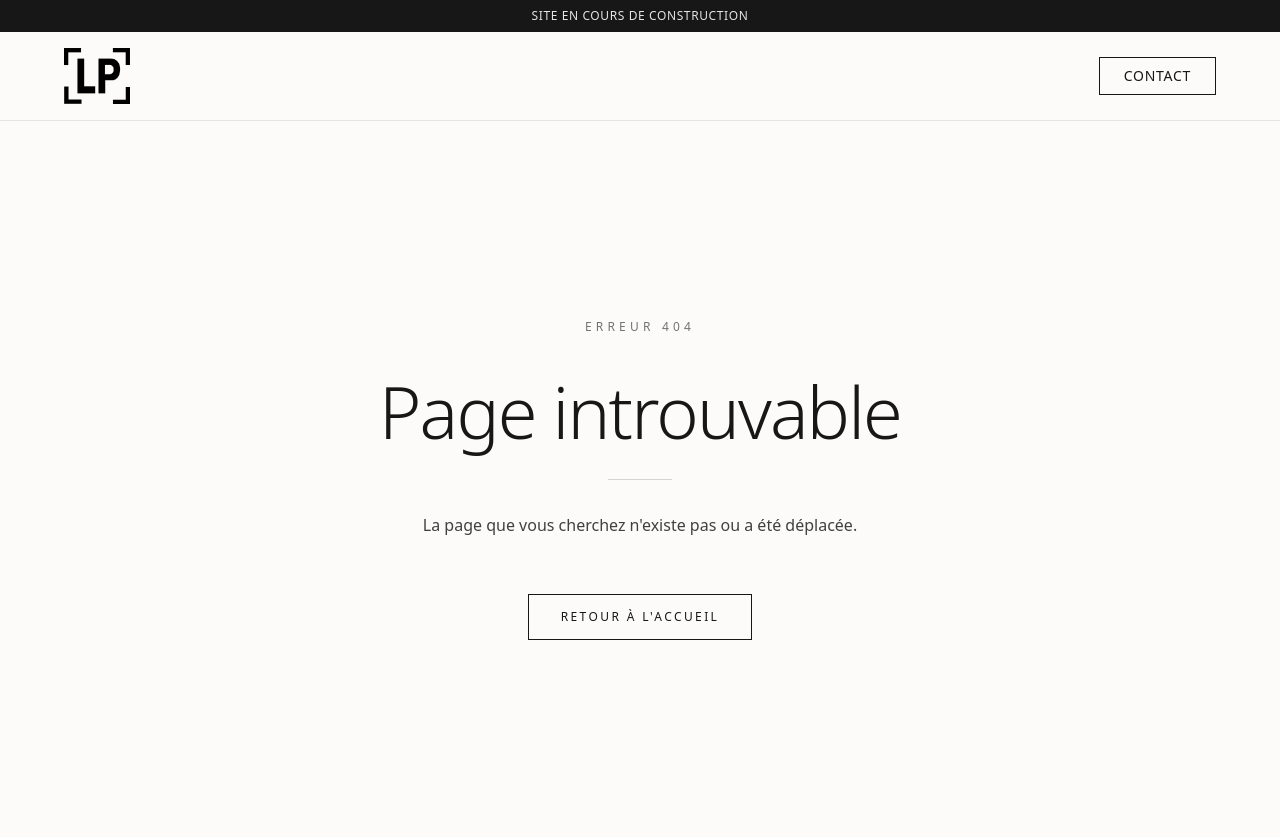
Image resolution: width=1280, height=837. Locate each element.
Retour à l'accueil (640, 616)
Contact (1157, 75)
